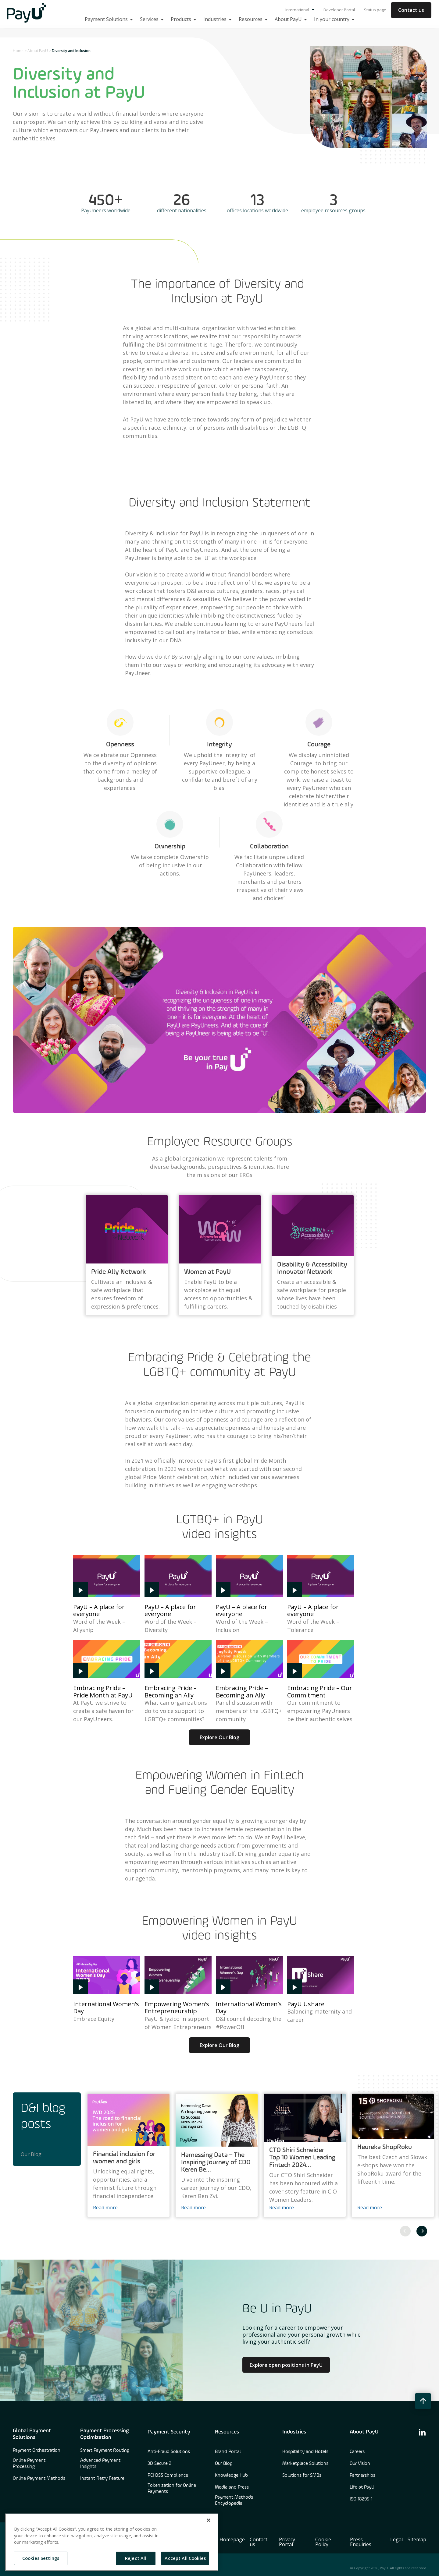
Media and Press (232, 2487)
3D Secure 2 (159, 2463)
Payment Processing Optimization (104, 2434)
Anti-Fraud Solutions (169, 2451)
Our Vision (360, 2463)
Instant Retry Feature (102, 2478)
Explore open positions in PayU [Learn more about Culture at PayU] (286, 2364)
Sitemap (417, 2539)
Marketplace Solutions (305, 2463)
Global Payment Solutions (32, 2434)
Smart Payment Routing (104, 2450)
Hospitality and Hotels (305, 2451)
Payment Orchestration (36, 2450)
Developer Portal (339, 9)
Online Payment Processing (29, 2463)
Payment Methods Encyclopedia (234, 2500)
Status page (375, 9)
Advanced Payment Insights (100, 2463)
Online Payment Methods (39, 2478)
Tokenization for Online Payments (172, 2488)
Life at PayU (362, 2487)
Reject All (135, 2558)
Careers (357, 2451)
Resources (227, 2432)
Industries (294, 2432)
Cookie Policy (323, 2542)
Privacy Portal (287, 2542)
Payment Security (169, 2432)
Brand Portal (228, 2451)
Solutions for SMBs (301, 2475)
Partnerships (362, 2475)
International (299, 9)
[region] (111, 2542)
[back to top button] (423, 2401)
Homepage (232, 2539)
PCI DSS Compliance (168, 2475)
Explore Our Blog (219, 1737)
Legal (396, 2539)
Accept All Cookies (185, 2558)
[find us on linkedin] (422, 2432)
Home (18, 50)
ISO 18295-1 (361, 2499)
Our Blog (31, 2154)
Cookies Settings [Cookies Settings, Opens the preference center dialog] (40, 2558)
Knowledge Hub (231, 2475)
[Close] (208, 2520)
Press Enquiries (360, 2542)
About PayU (37, 50)
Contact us (411, 10)
